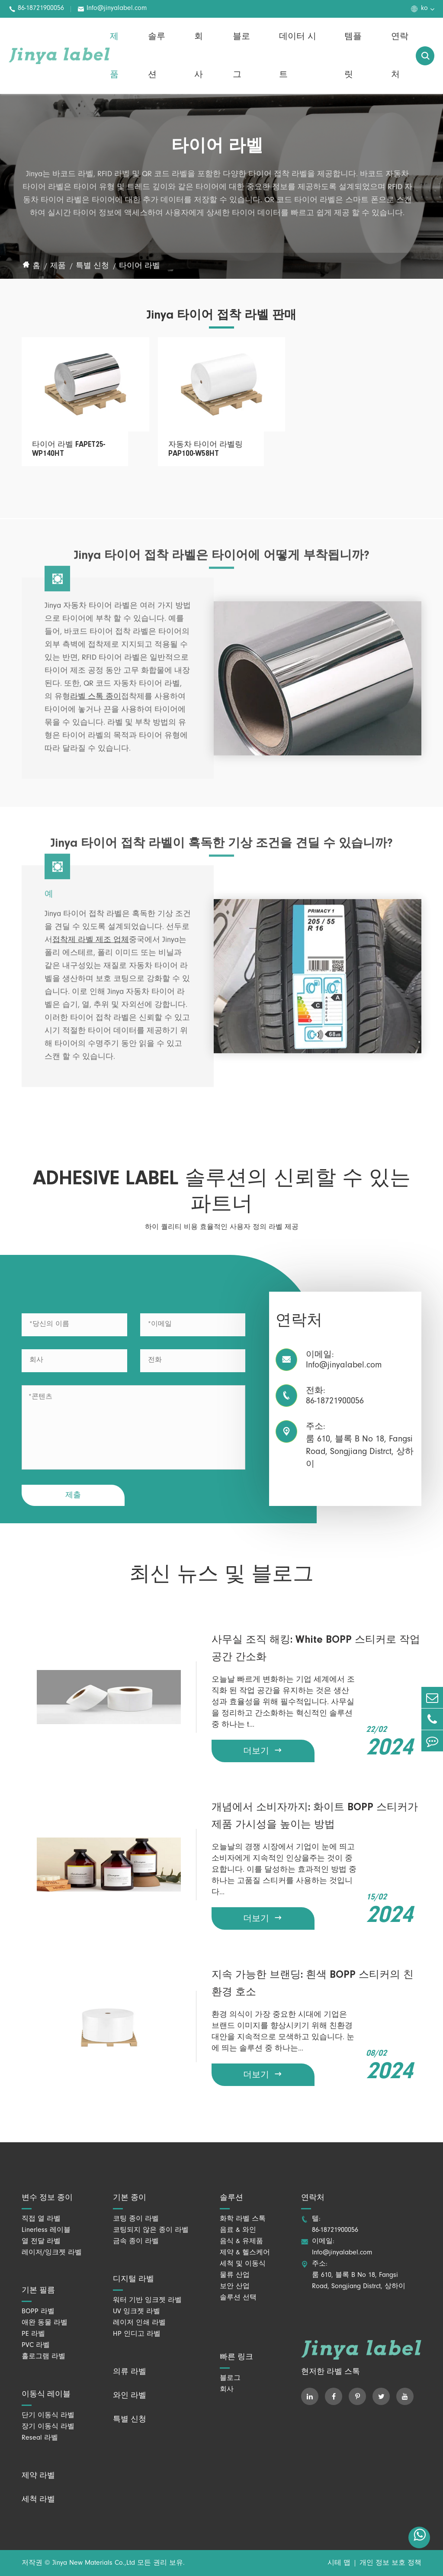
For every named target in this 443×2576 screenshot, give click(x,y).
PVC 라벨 (36, 2345)
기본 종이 (129, 2198)
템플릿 (353, 55)
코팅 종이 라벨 (136, 2219)
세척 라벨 (38, 2500)
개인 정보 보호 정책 (390, 2563)
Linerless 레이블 (46, 2230)
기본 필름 (38, 2291)
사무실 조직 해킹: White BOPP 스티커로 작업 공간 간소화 (316, 1649)
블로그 (241, 55)
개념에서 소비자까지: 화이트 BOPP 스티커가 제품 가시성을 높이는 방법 (315, 1816)
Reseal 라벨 (40, 2438)
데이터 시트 (297, 55)
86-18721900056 (36, 9)
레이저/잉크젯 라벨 (52, 2253)
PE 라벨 (33, 2334)
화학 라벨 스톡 (243, 2219)
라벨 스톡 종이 (95, 702)
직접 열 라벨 (41, 2219)
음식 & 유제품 (241, 2241)
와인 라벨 (129, 2396)
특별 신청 (92, 267)
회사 (198, 55)
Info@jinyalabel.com (112, 9)
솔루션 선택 (238, 2298)
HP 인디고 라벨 (137, 2334)
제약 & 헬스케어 (245, 2253)
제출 (73, 1495)
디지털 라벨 (133, 2279)
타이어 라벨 (139, 267)
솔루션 (156, 55)
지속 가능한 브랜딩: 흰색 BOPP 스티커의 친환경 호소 (313, 1984)
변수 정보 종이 (47, 2198)
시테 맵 (338, 2563)
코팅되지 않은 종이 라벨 (151, 2230)
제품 (114, 55)
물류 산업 (235, 2275)
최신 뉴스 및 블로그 (221, 1575)
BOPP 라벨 (38, 2311)
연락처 (399, 55)
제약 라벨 (38, 2476)
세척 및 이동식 (243, 2264)
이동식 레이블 (46, 2395)
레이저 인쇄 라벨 (139, 2323)
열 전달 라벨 (41, 2241)
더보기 (262, 1751)
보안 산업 (235, 2286)
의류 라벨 (129, 2372)
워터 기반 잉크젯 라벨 (147, 2300)
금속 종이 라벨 (136, 2241)
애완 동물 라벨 (44, 2323)
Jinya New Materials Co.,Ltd (93, 2563)
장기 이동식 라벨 (48, 2427)
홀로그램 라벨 (43, 2357)
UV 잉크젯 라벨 (136, 2311)
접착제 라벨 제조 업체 (90, 946)
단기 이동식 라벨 (48, 2415)
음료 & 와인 (238, 2230)
